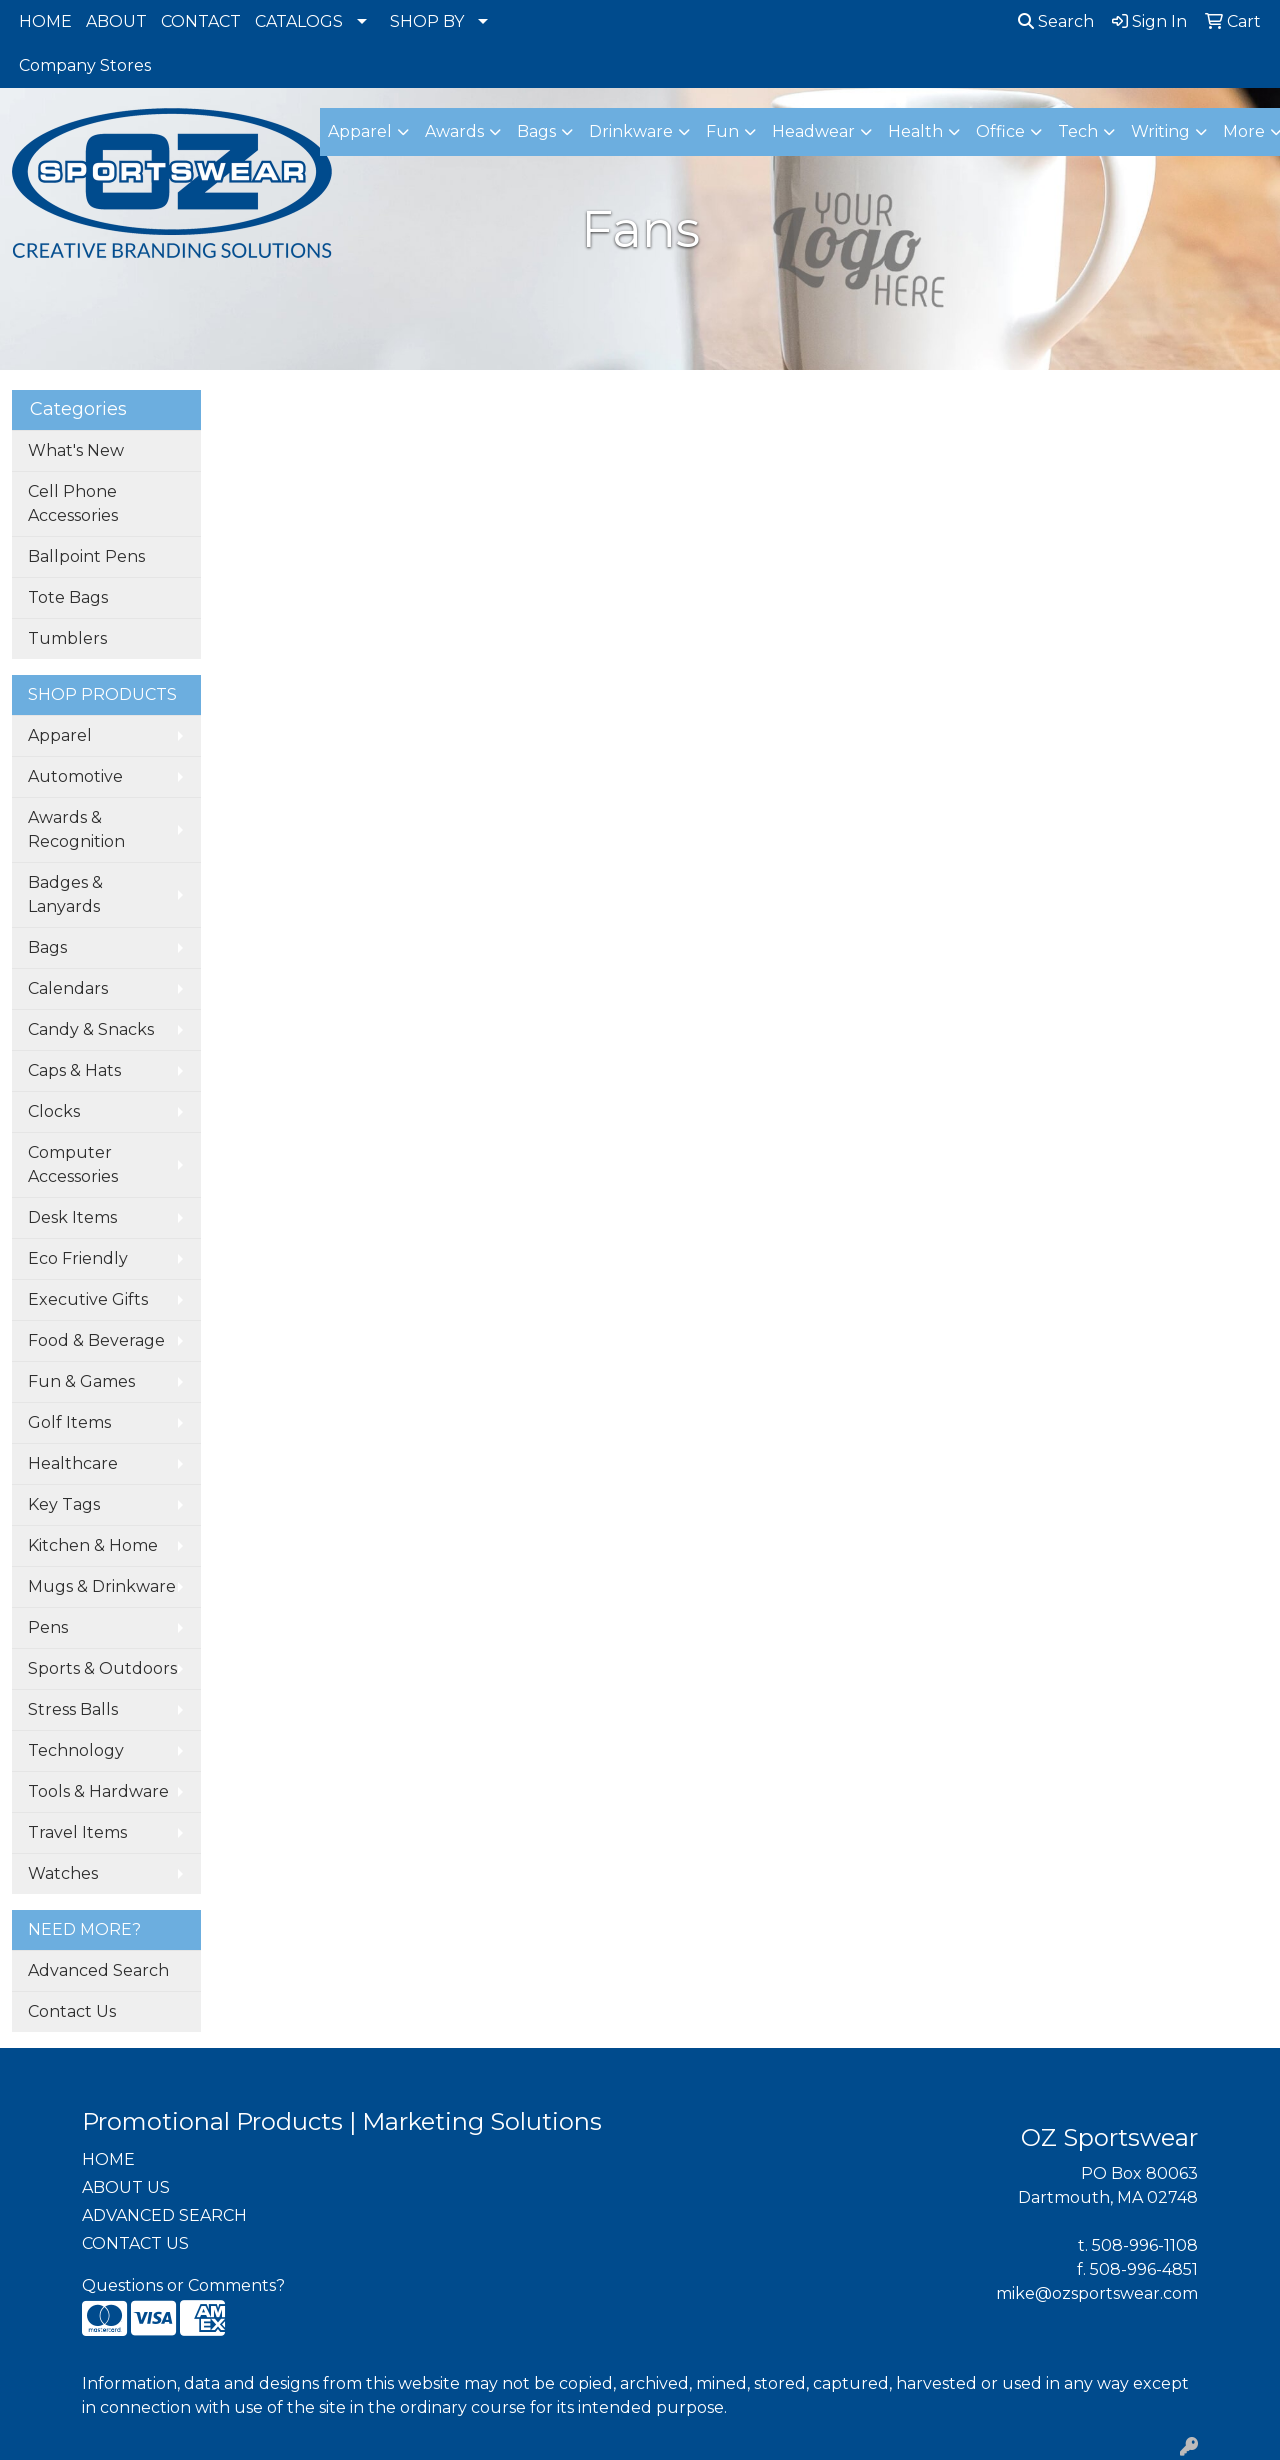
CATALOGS (299, 21)
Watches (63, 1873)
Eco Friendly (78, 1258)
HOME (45, 21)
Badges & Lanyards (65, 894)
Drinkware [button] (631, 131)
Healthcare (73, 1463)
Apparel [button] (360, 131)
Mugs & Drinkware (102, 1586)
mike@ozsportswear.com (1097, 2293)
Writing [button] (1160, 131)
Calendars (68, 988)
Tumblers (67, 638)
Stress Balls (73, 1709)
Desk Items (72, 1217)
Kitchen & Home (93, 1545)
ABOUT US (126, 2187)
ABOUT (116, 21)
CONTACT (201, 21)
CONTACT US (135, 2243)
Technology (76, 1750)
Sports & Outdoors (102, 1668)
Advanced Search (98, 1970)
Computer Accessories (73, 1164)
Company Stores (85, 65)
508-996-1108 (1145, 2245)
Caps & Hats (74, 1070)
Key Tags (64, 1504)
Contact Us (72, 2011)
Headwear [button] (813, 131)
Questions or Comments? (183, 2285)
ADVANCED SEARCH (164, 2215)
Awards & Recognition (76, 829)
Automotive (75, 776)
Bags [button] (536, 131)
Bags (47, 947)
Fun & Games (81, 1381)
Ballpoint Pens (86, 556)
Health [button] (915, 131)
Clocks (54, 1111)
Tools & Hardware (98, 1791)
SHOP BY (427, 21)
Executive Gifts (88, 1299)
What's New (76, 450)
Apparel (60, 735)
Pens (48, 1627)
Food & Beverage (96, 1340)
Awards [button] (454, 131)
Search (1056, 21)
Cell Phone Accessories (73, 503)
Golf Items (69, 1422)
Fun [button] (722, 131)
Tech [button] (1078, 131)
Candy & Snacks (91, 1029)
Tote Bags (68, 597)
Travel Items (77, 1832)
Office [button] (1000, 131)
